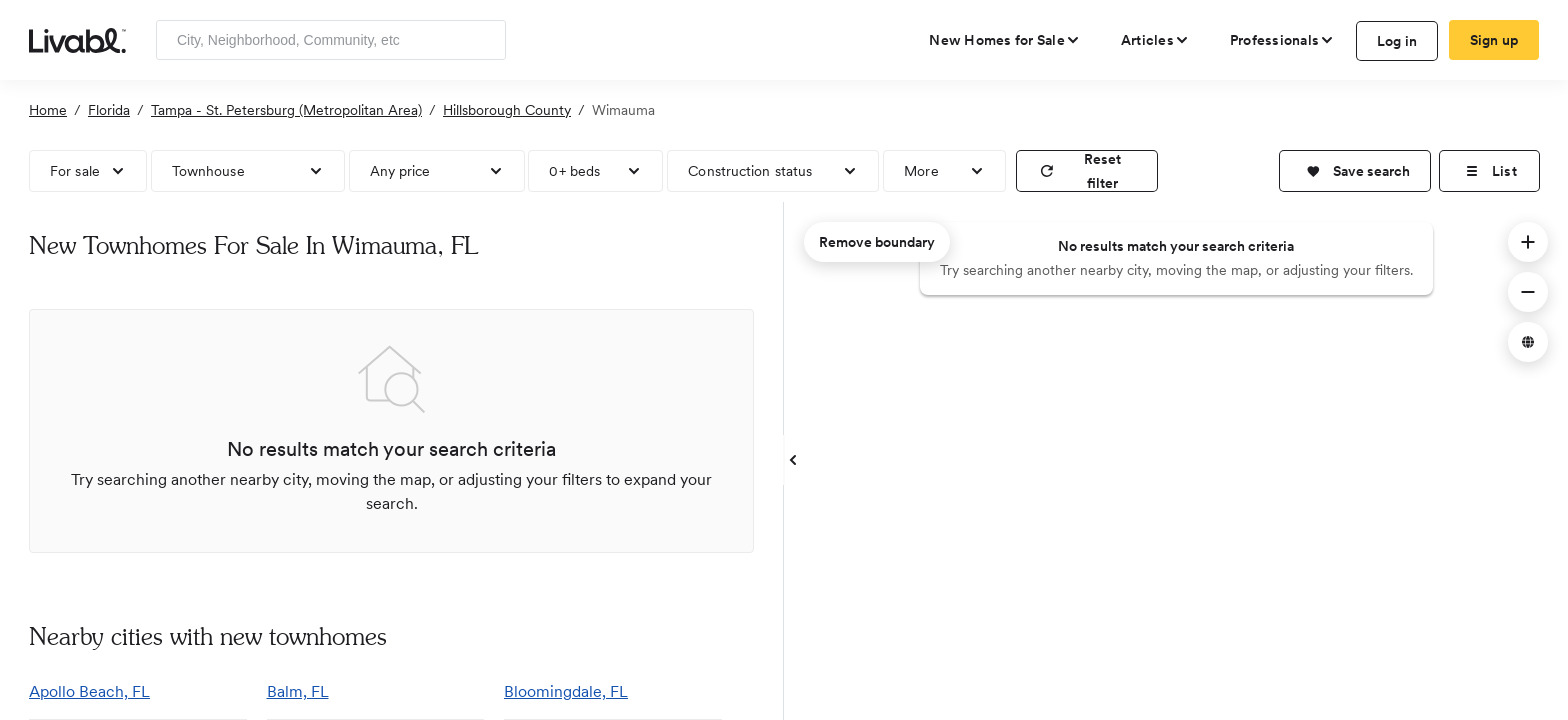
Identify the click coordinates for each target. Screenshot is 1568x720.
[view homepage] (77, 39)
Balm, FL (298, 691)
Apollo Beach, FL (89, 691)
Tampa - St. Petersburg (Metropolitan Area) (286, 110)
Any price (400, 171)
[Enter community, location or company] (331, 40)
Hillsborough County (507, 110)
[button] (1355, 171)
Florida (109, 110)
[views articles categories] (1155, 40)
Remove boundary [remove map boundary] (877, 242)
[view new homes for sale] (1005, 40)
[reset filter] (1087, 171)
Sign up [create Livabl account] (1494, 40)
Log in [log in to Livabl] (1397, 41)
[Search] (483, 40)
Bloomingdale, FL (566, 691)
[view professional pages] (1282, 40)
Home (48, 110)
